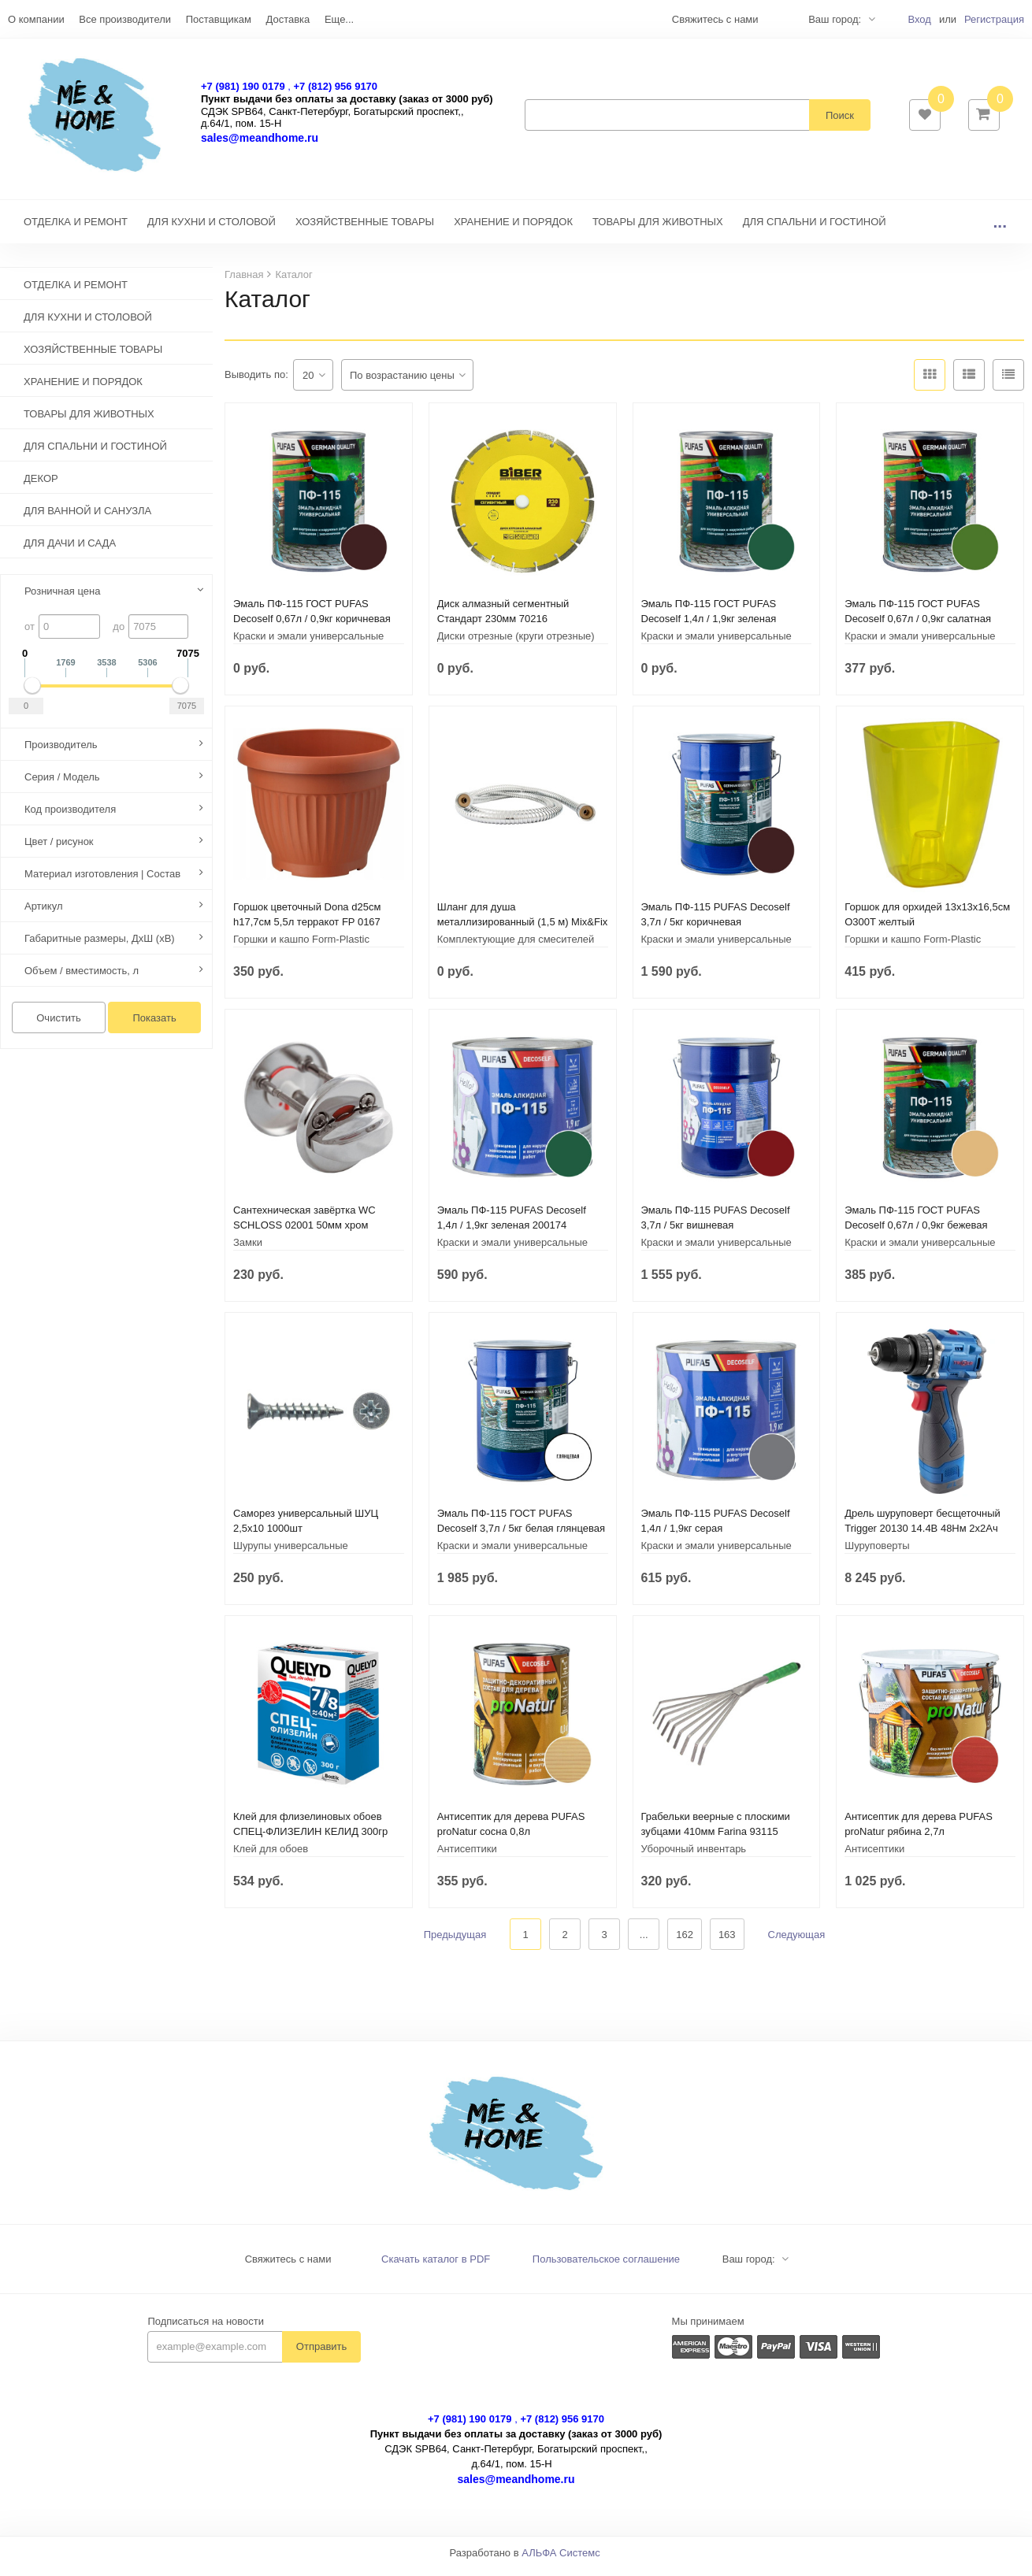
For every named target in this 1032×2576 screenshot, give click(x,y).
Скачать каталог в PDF (435, 2267)
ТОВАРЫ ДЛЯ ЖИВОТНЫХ (657, 229)
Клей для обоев (270, 1857)
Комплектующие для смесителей (516, 947)
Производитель (61, 752)
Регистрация (994, 19)
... (1000, 230)
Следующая (797, 1942)
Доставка (287, 19)
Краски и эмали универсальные (308, 644)
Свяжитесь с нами (288, 2267)
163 (727, 1942)
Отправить (321, 2354)
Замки (247, 1250)
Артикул (43, 914)
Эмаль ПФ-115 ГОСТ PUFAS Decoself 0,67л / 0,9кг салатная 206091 (918, 626)
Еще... (339, 19)
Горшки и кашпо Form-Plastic (301, 947)
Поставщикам (218, 19)
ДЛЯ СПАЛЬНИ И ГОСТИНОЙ (814, 229)
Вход (919, 19)
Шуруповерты (877, 1553)
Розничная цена (62, 599)
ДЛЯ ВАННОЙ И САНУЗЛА (87, 518)
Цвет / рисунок (59, 849)
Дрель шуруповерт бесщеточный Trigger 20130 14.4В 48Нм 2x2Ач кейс (922, 1536)
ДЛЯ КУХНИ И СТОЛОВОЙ (211, 229)
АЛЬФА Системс (561, 2561)
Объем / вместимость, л (81, 978)
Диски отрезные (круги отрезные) (516, 644)
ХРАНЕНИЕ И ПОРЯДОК (513, 229)
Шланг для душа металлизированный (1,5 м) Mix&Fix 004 (522, 930)
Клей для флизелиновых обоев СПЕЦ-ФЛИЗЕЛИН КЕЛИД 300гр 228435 (310, 1839)
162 (684, 1942)
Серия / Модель (62, 785)
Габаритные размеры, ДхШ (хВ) (99, 946)
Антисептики (467, 1857)
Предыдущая (455, 1942)
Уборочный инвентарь (694, 1857)
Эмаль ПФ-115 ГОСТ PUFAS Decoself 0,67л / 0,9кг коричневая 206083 (312, 626)
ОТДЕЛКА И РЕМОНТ (76, 229)
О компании (36, 19)
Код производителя (70, 817)
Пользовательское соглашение (606, 2267)
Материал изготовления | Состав (102, 882)
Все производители (125, 19)
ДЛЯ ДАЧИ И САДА (70, 551)
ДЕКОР (41, 486)
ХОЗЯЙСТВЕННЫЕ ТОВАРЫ (364, 229)
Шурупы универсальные (290, 1553)
